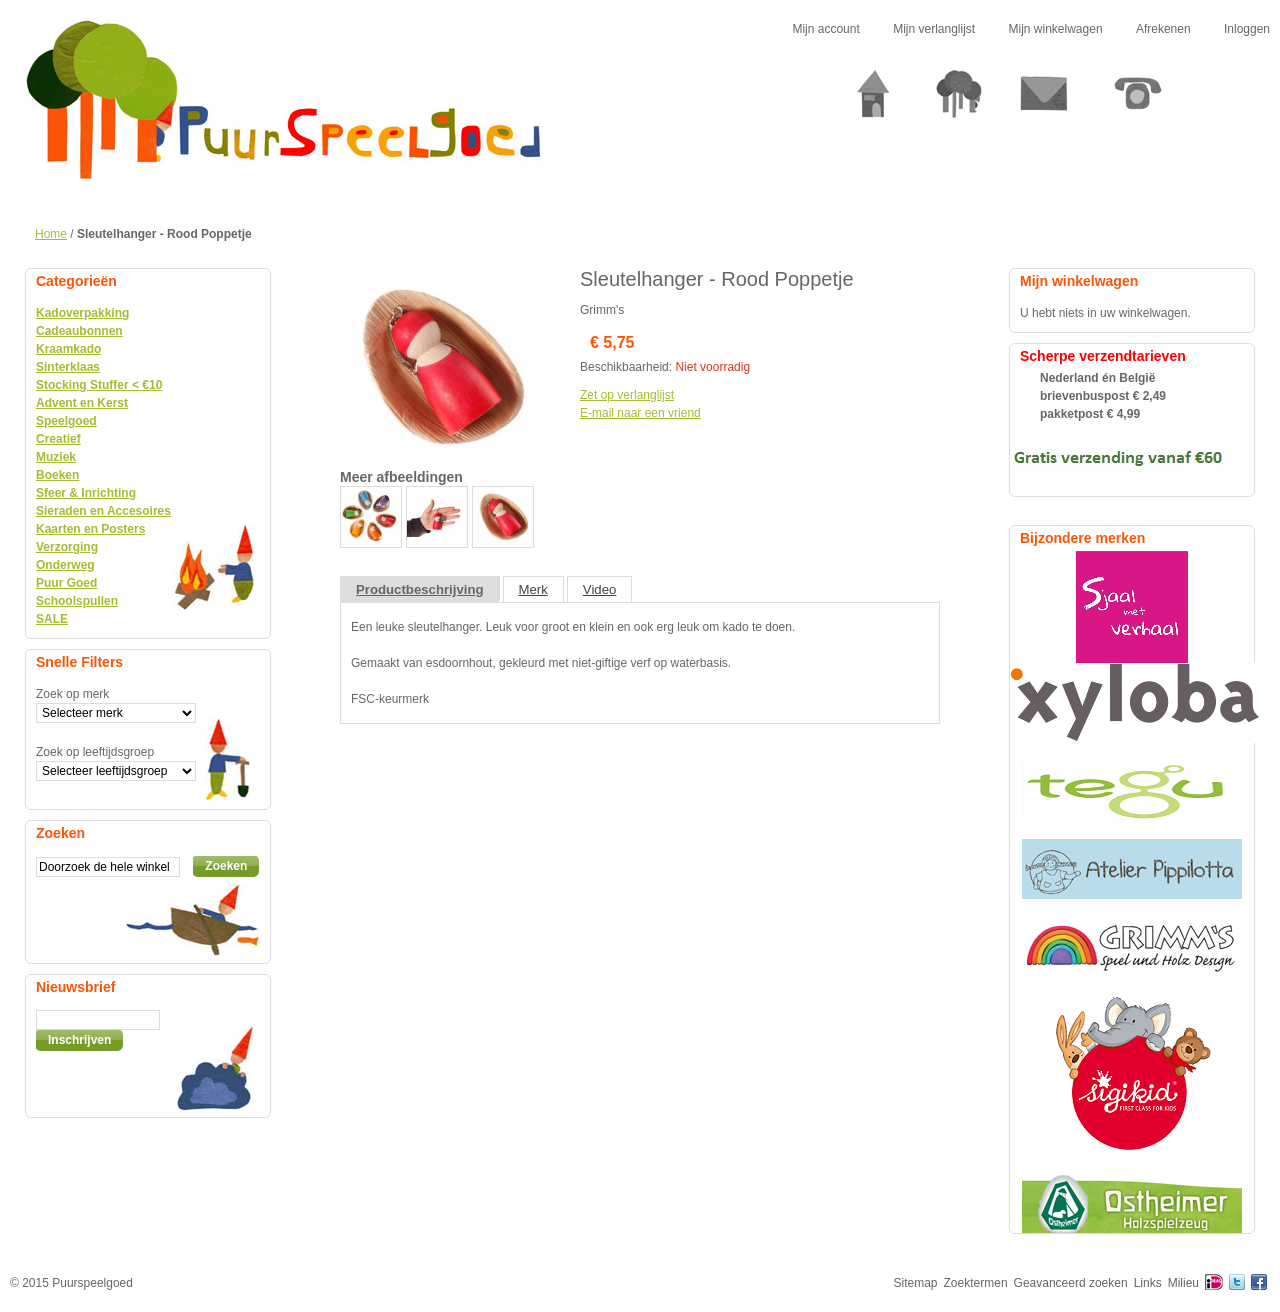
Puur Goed (66, 583)
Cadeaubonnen (79, 331)
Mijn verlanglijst (934, 29)
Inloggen (1247, 29)
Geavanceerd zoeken (1071, 1283)
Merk (533, 589)
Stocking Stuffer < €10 (99, 385)
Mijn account (825, 29)
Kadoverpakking (82, 313)
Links (1148, 1283)
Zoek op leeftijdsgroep (95, 752)
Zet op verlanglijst (627, 395)
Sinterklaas (68, 367)
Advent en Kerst (82, 403)
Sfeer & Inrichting (86, 493)
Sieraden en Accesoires (103, 511)
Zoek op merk (72, 694)
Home (51, 234)
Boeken (57, 475)
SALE (52, 619)
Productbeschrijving (420, 589)
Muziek (56, 457)
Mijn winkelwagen (1056, 29)
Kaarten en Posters (90, 529)
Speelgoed (66, 421)
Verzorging (67, 547)
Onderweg (65, 565)
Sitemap (916, 1283)
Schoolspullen (77, 601)
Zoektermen (976, 1283)
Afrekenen (1163, 29)
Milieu (1183, 1283)
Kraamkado (68, 349)
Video (600, 589)
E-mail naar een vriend (640, 413)
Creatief (58, 439)
